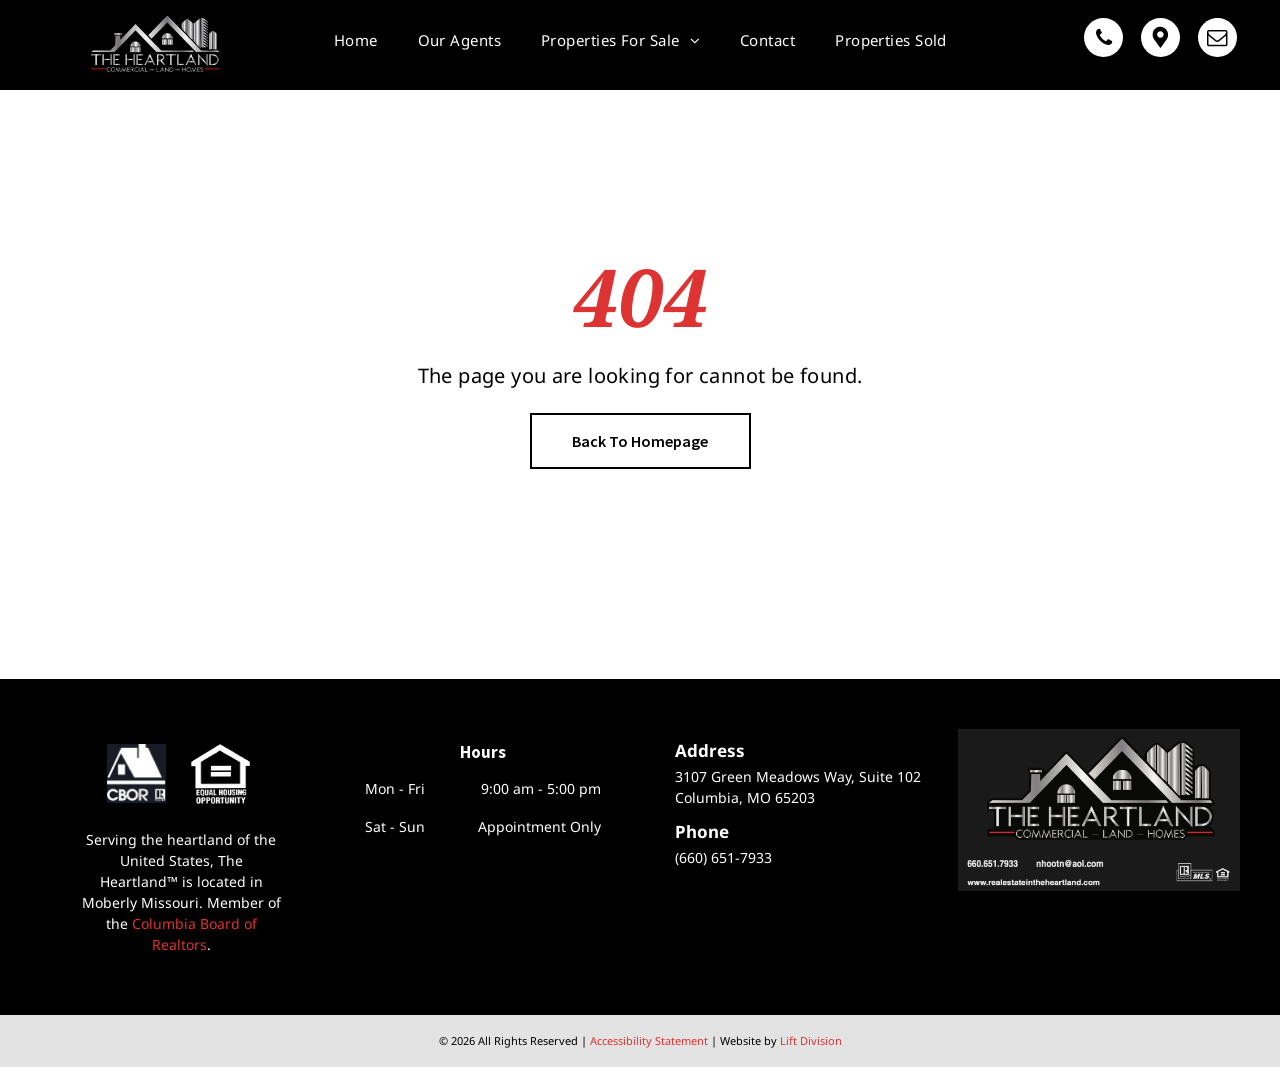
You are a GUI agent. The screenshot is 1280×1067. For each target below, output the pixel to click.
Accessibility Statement (649, 1040)
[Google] (1160, 40)
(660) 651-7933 (723, 857)
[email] (1217, 40)
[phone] (1103, 40)
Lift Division (811, 1040)
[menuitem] (356, 40)
